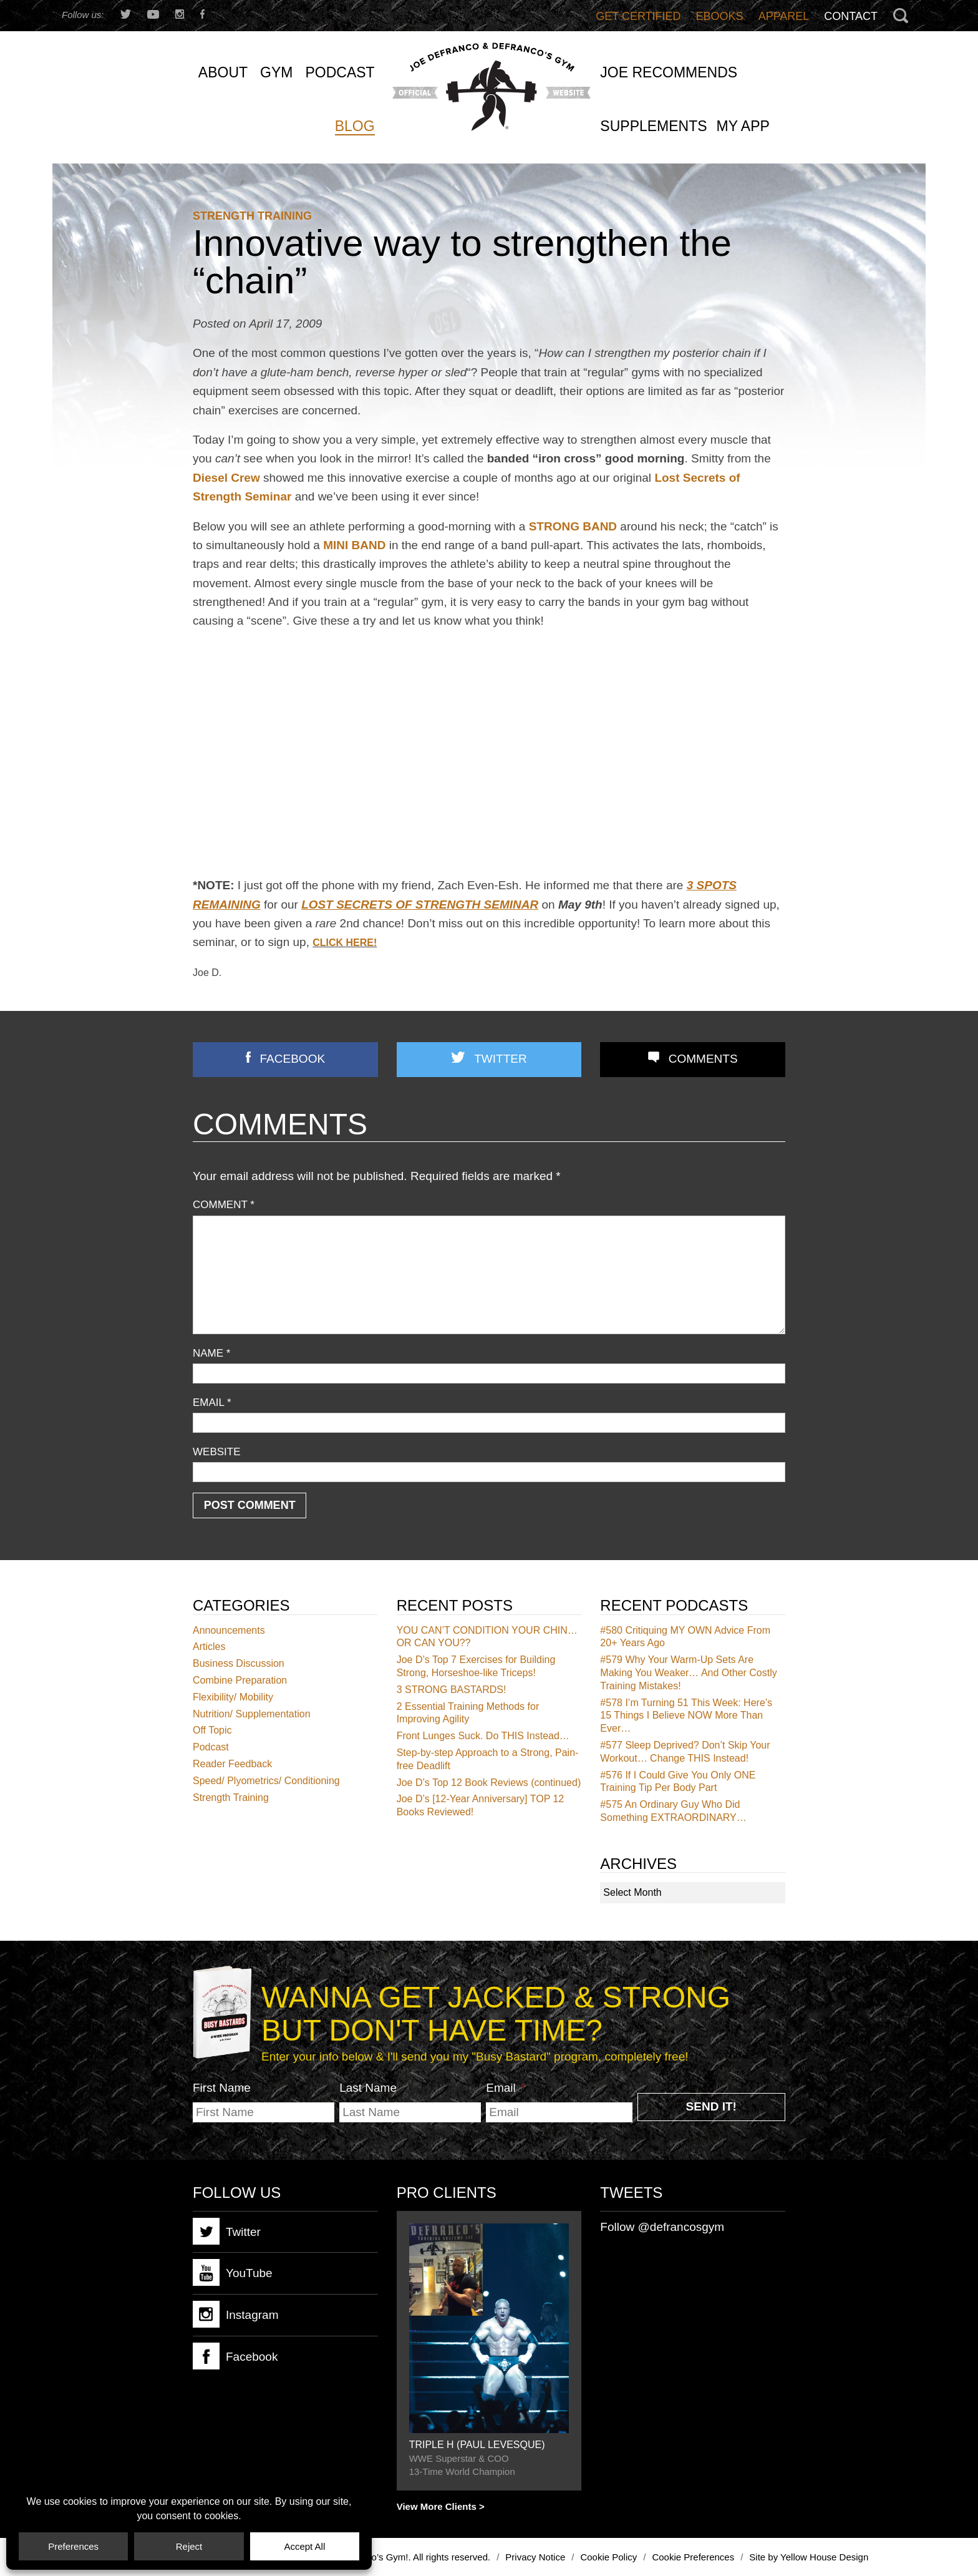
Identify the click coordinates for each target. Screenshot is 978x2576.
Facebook (293, 1058)
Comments (703, 1058)
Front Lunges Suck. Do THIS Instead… (483, 1735)
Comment (223, 1205)
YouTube (233, 2272)
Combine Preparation (240, 1680)
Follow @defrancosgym (662, 2226)
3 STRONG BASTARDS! (451, 1689)
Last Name (368, 2087)
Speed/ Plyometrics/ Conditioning (266, 1780)
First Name (222, 2087)
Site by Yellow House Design (808, 2557)
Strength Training (252, 216)
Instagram (235, 2314)
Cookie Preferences (693, 2557)
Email (212, 1402)
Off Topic (212, 1730)
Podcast (211, 1747)
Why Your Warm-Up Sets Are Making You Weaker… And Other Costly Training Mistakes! (688, 1672)
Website (217, 1452)
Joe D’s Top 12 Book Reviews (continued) (489, 1782)
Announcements (229, 1630)
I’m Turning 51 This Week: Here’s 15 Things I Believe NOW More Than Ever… (686, 1715)
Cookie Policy (608, 2557)
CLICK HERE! (344, 942)
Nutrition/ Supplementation (252, 1714)
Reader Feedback (232, 1764)
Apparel (784, 16)
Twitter (500, 1058)
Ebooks (719, 16)
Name (211, 1353)
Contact (851, 16)
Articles (209, 1646)
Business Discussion (238, 1663)
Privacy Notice (535, 2557)
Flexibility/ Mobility (233, 1697)
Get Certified (638, 16)
